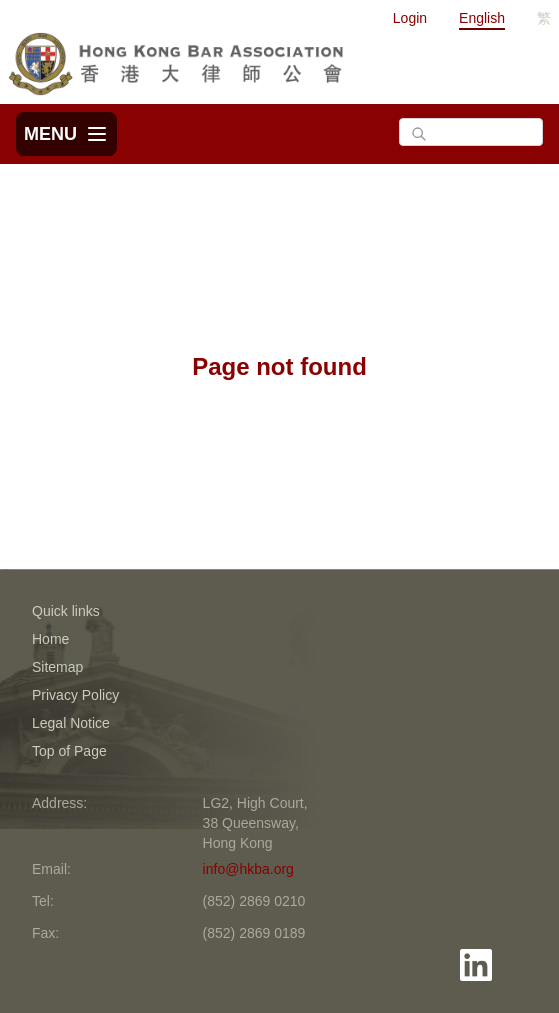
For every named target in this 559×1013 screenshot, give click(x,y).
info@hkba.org (248, 869)
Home (50, 639)
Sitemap (57, 667)
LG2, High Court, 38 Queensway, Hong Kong (255, 823)
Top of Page (69, 751)
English (482, 18)
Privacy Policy (75, 695)
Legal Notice (71, 723)
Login (410, 18)
